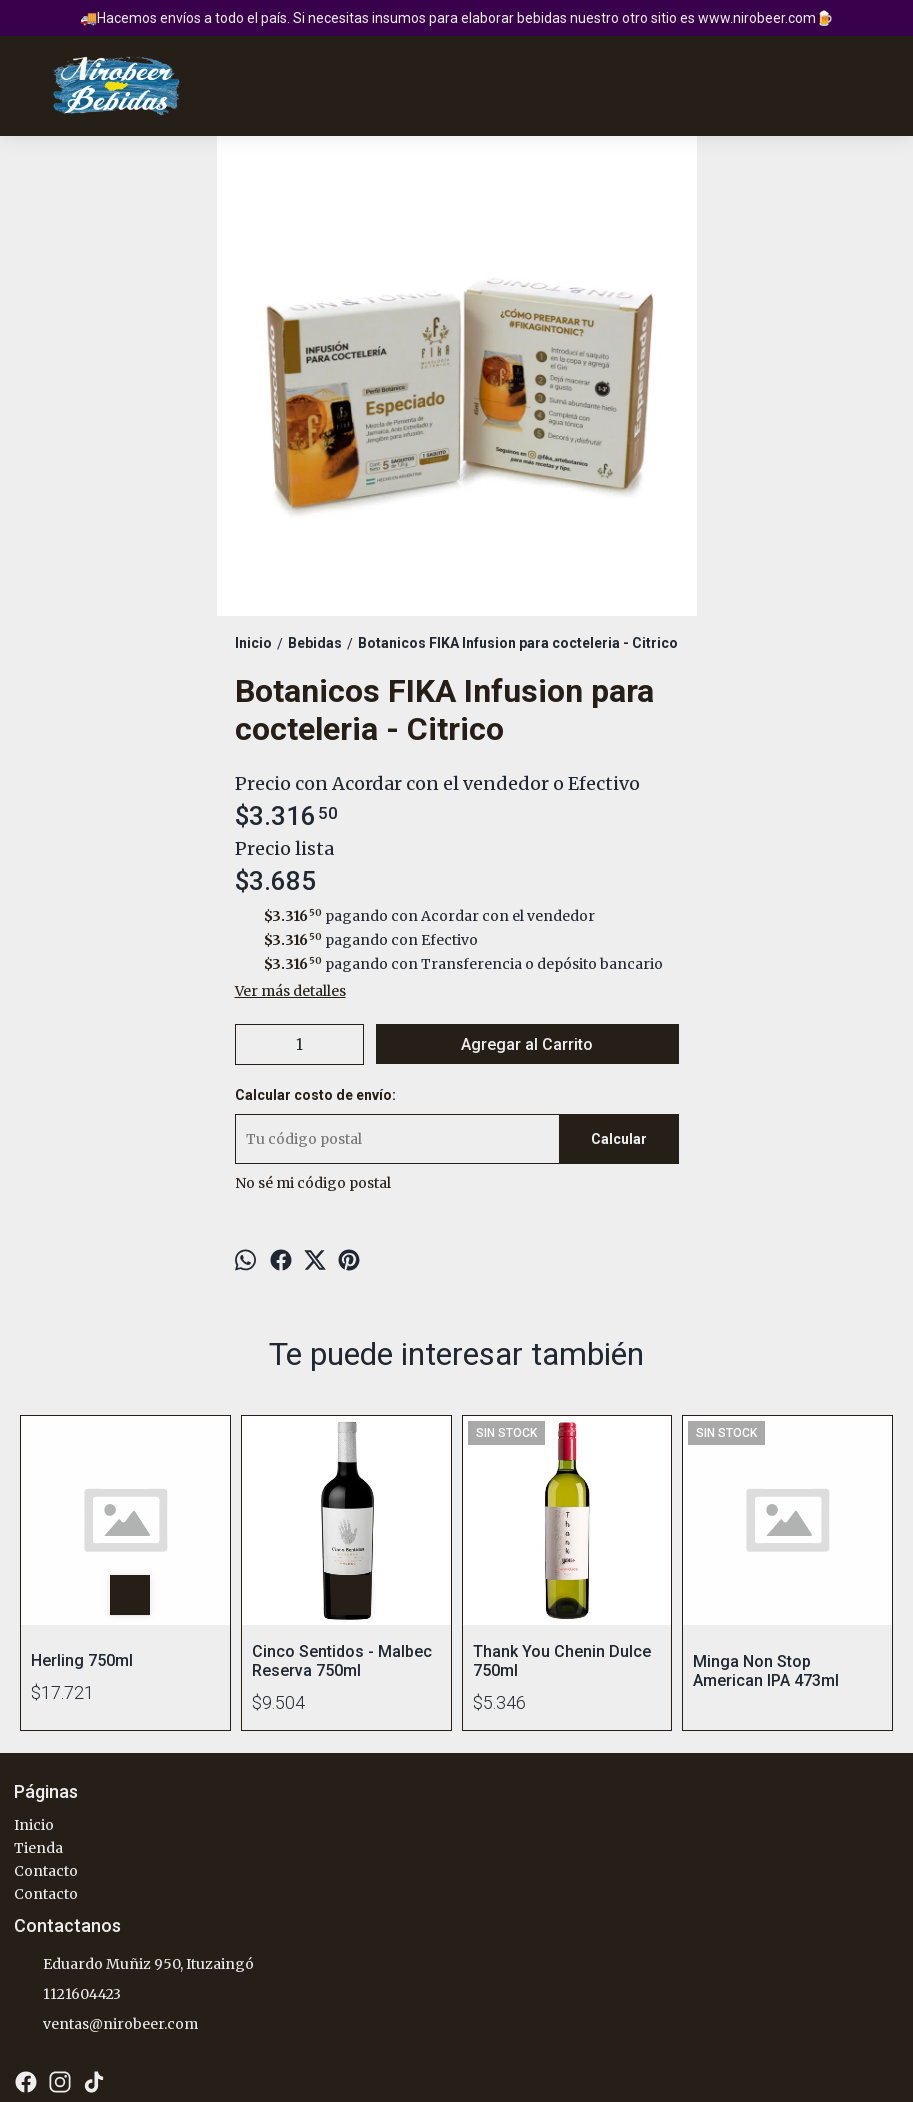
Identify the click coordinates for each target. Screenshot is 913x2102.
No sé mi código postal (313, 1183)
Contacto (46, 1871)
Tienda (38, 1848)
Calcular (619, 1139)
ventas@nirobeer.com (106, 2025)
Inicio (34, 1825)
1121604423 (67, 1995)
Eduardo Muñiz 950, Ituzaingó (134, 1965)
